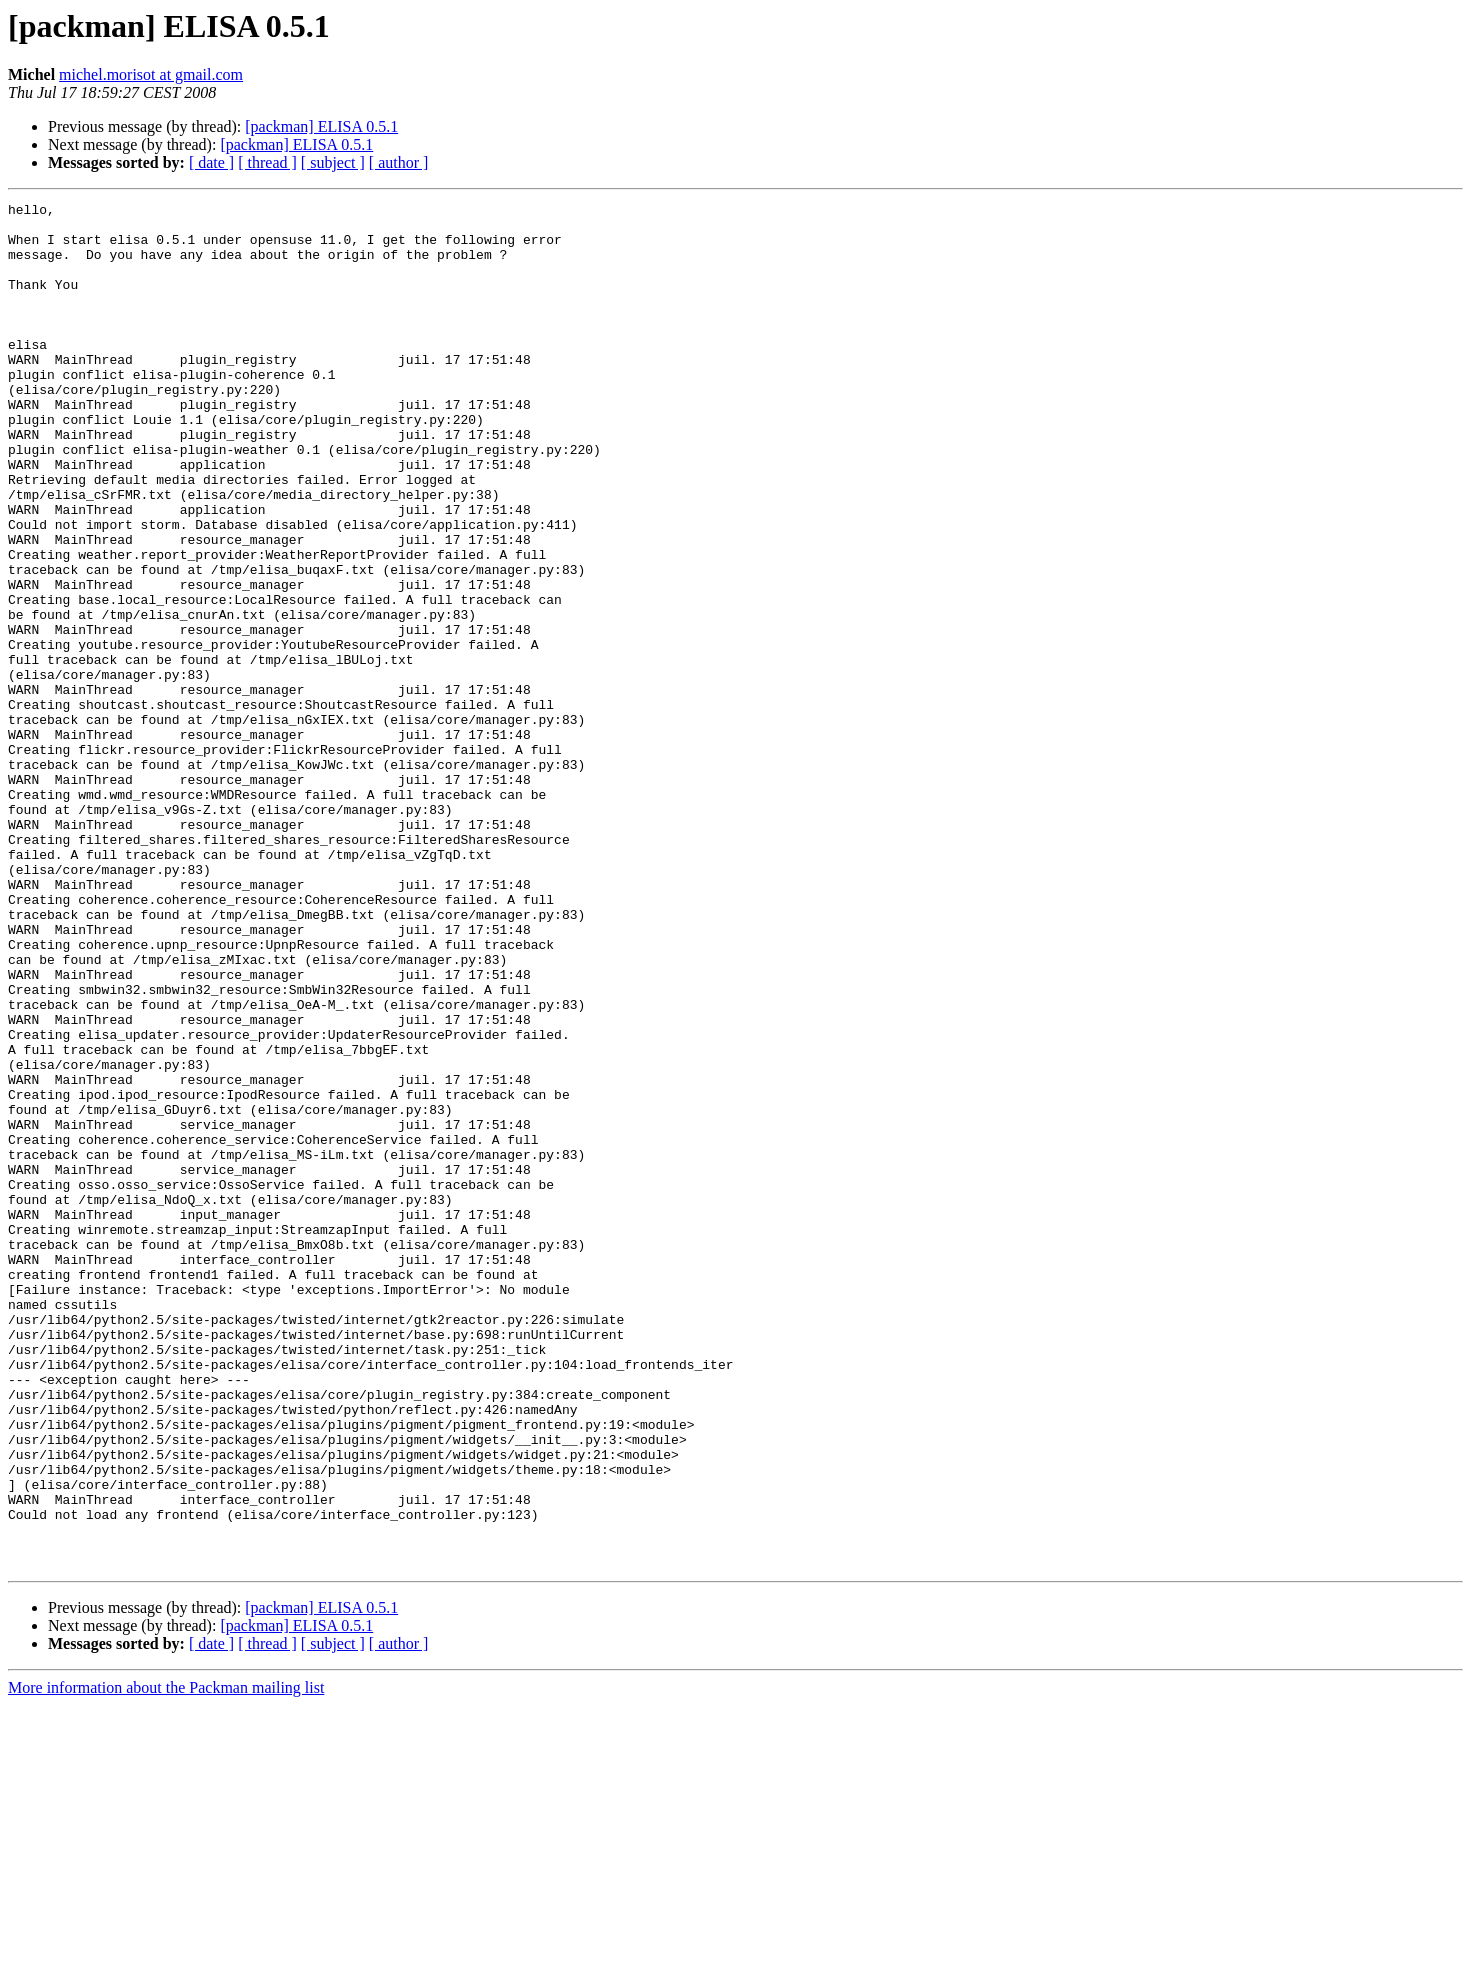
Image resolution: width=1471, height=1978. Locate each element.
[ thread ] (267, 162)
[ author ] (399, 162)
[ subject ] (333, 162)
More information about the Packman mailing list (166, 1960)
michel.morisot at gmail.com (151, 74)
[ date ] (211, 162)
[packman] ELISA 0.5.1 (321, 126)
